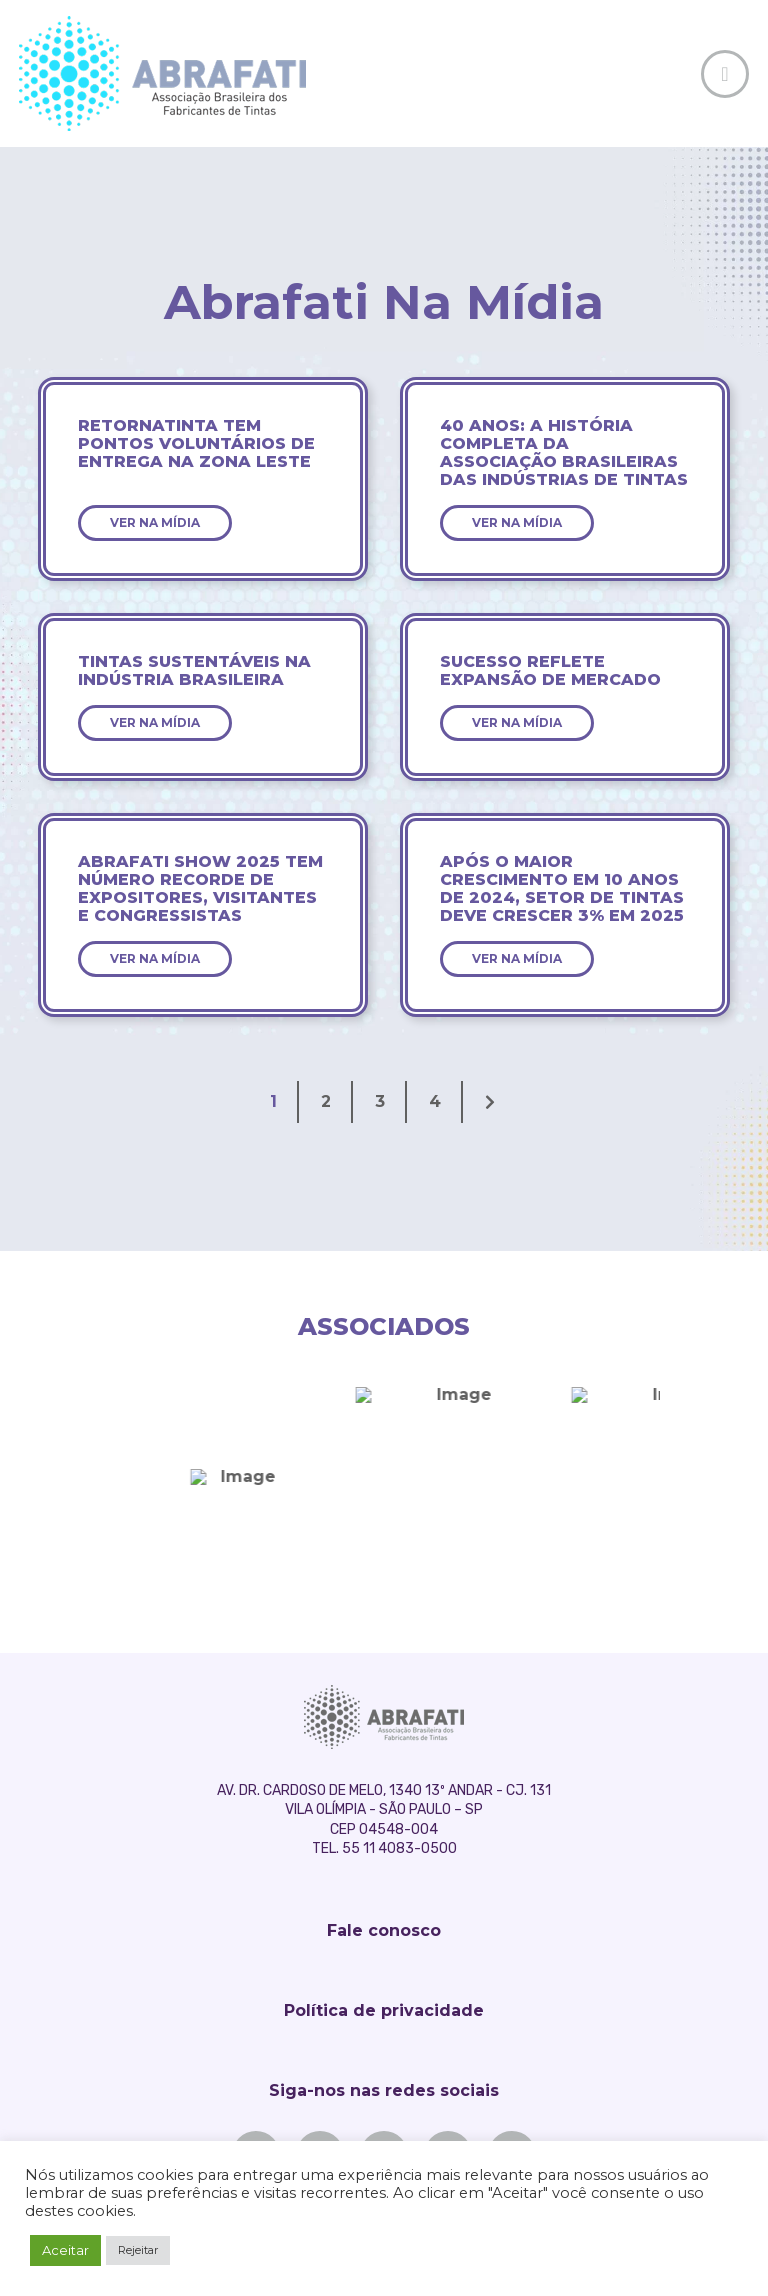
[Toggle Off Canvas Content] (725, 74)
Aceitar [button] (65, 2250)
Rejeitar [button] (138, 2250)
